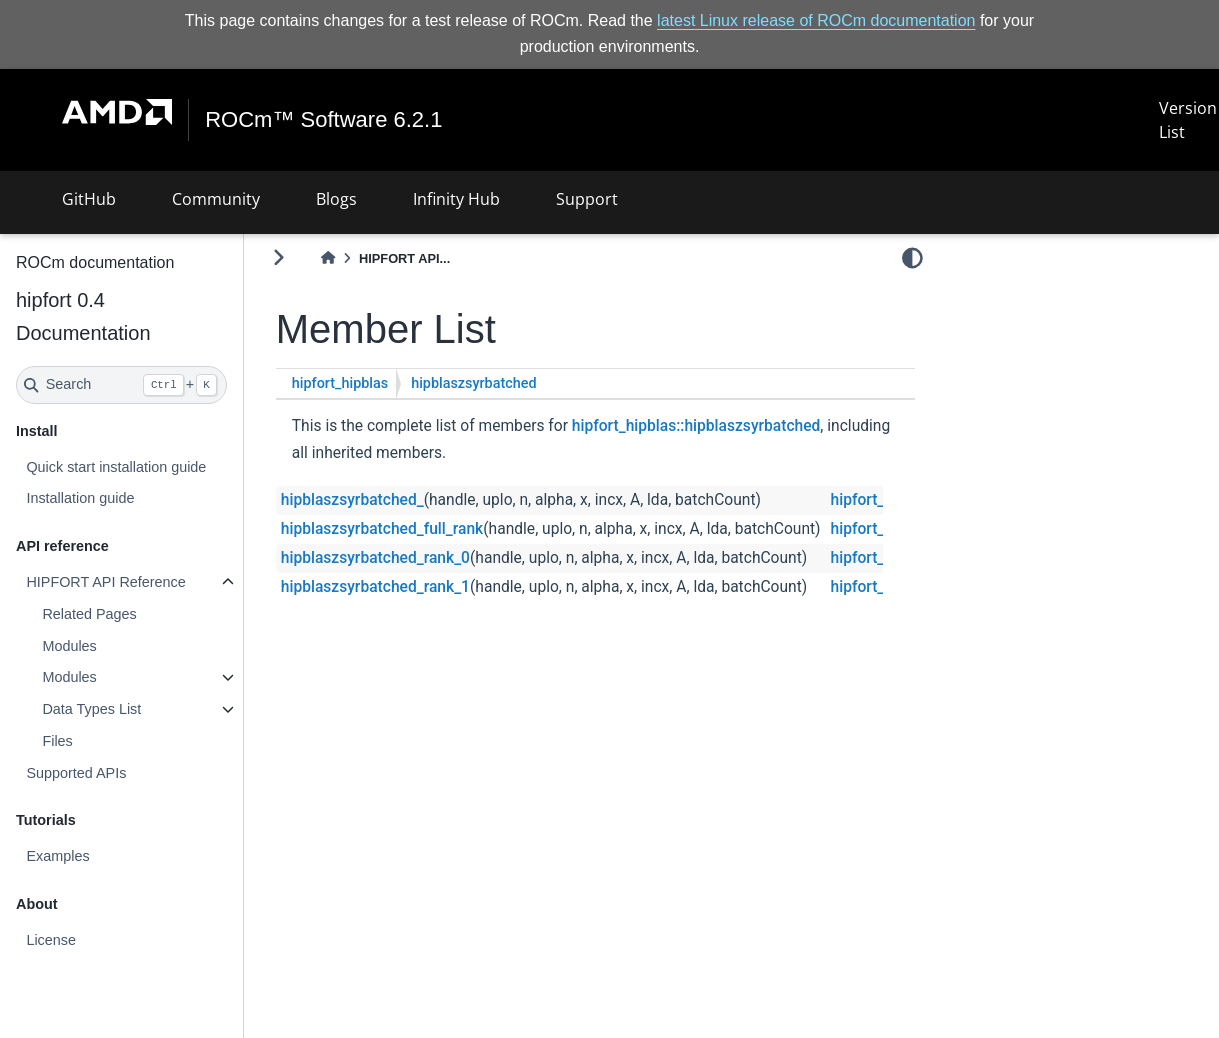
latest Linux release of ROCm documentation (816, 20)
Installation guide (80, 498)
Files (57, 741)
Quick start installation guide (116, 467)
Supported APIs (76, 773)
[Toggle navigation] (40, 120)
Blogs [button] (336, 199)
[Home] (328, 258)
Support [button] (587, 199)
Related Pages (89, 614)
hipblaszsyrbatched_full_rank (382, 529)
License (51, 940)
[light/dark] (912, 257)
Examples (57, 856)
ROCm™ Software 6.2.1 (331, 120)
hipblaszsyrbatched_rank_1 (375, 587)
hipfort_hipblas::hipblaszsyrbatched (696, 426)
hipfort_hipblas (340, 383)
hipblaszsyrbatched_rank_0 (375, 558)
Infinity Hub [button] (456, 199)
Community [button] (216, 199)
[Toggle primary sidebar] (278, 257)
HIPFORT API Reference (105, 582)
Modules (69, 646)
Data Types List (91, 709)
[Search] (121, 385)
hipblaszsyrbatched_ (352, 500)
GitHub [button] (89, 199)
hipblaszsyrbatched (473, 383)
